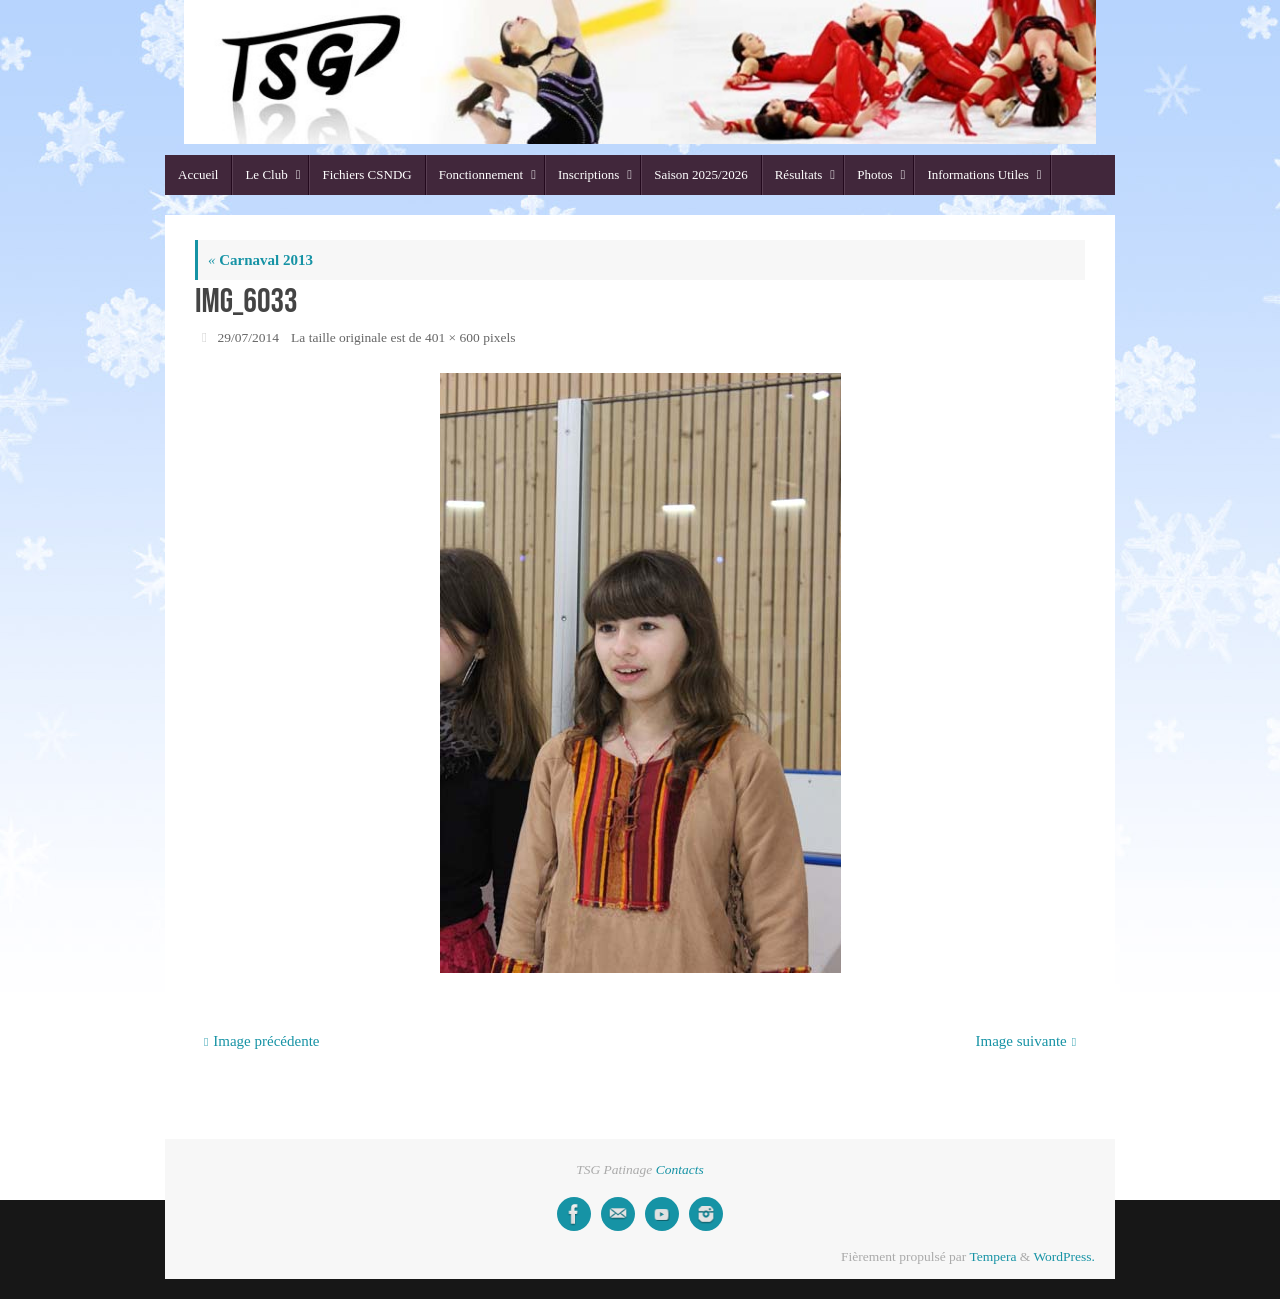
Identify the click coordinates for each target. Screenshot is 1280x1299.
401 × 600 (452, 337)
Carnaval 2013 (260, 260)
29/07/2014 (249, 337)
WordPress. (1064, 1256)
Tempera (992, 1256)
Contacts (680, 1169)
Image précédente (262, 1041)
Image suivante (1026, 1041)
